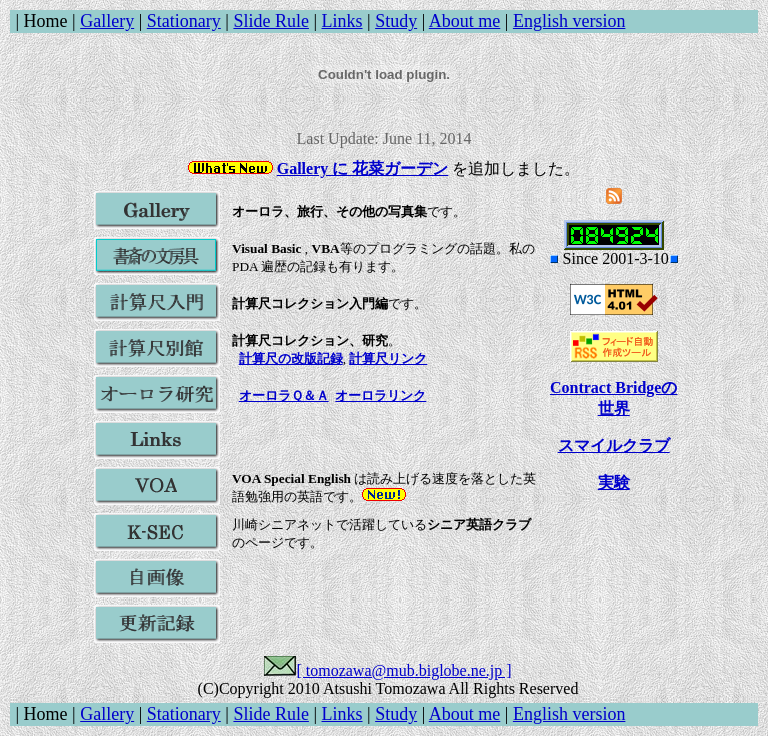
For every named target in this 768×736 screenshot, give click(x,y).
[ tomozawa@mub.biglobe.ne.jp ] (403, 670)
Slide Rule (271, 21)
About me (465, 21)
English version (569, 21)
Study (396, 21)
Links (342, 21)
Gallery (107, 21)
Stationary (184, 21)
